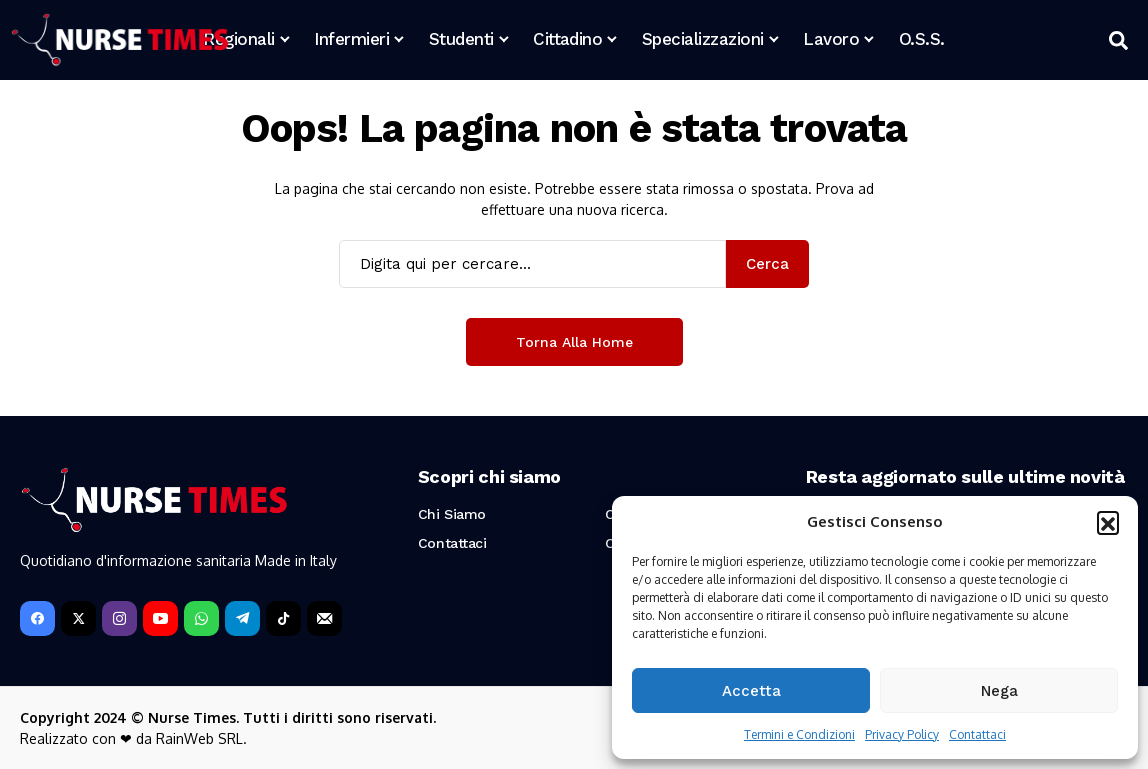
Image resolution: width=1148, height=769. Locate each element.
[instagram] (119, 618)
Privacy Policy (902, 734)
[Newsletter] (324, 618)
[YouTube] (160, 618)
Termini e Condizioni (799, 734)
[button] (1108, 522)
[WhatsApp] (201, 618)
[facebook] (37, 618)
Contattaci (977, 734)
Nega (999, 691)
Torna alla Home (574, 342)
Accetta (751, 691)
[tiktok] (283, 618)
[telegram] (242, 618)
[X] (78, 618)
